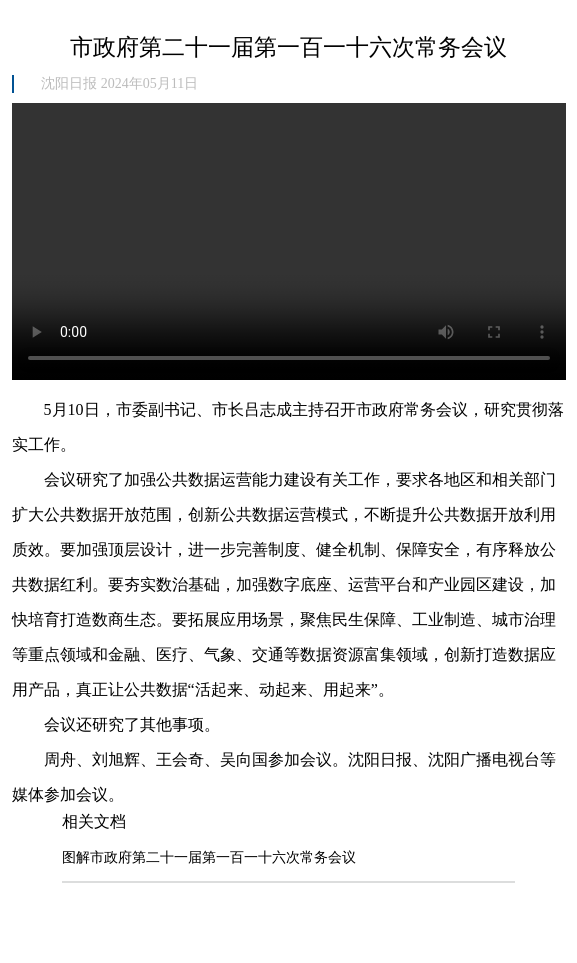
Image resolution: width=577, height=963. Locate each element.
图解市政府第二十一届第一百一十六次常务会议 (209, 857)
